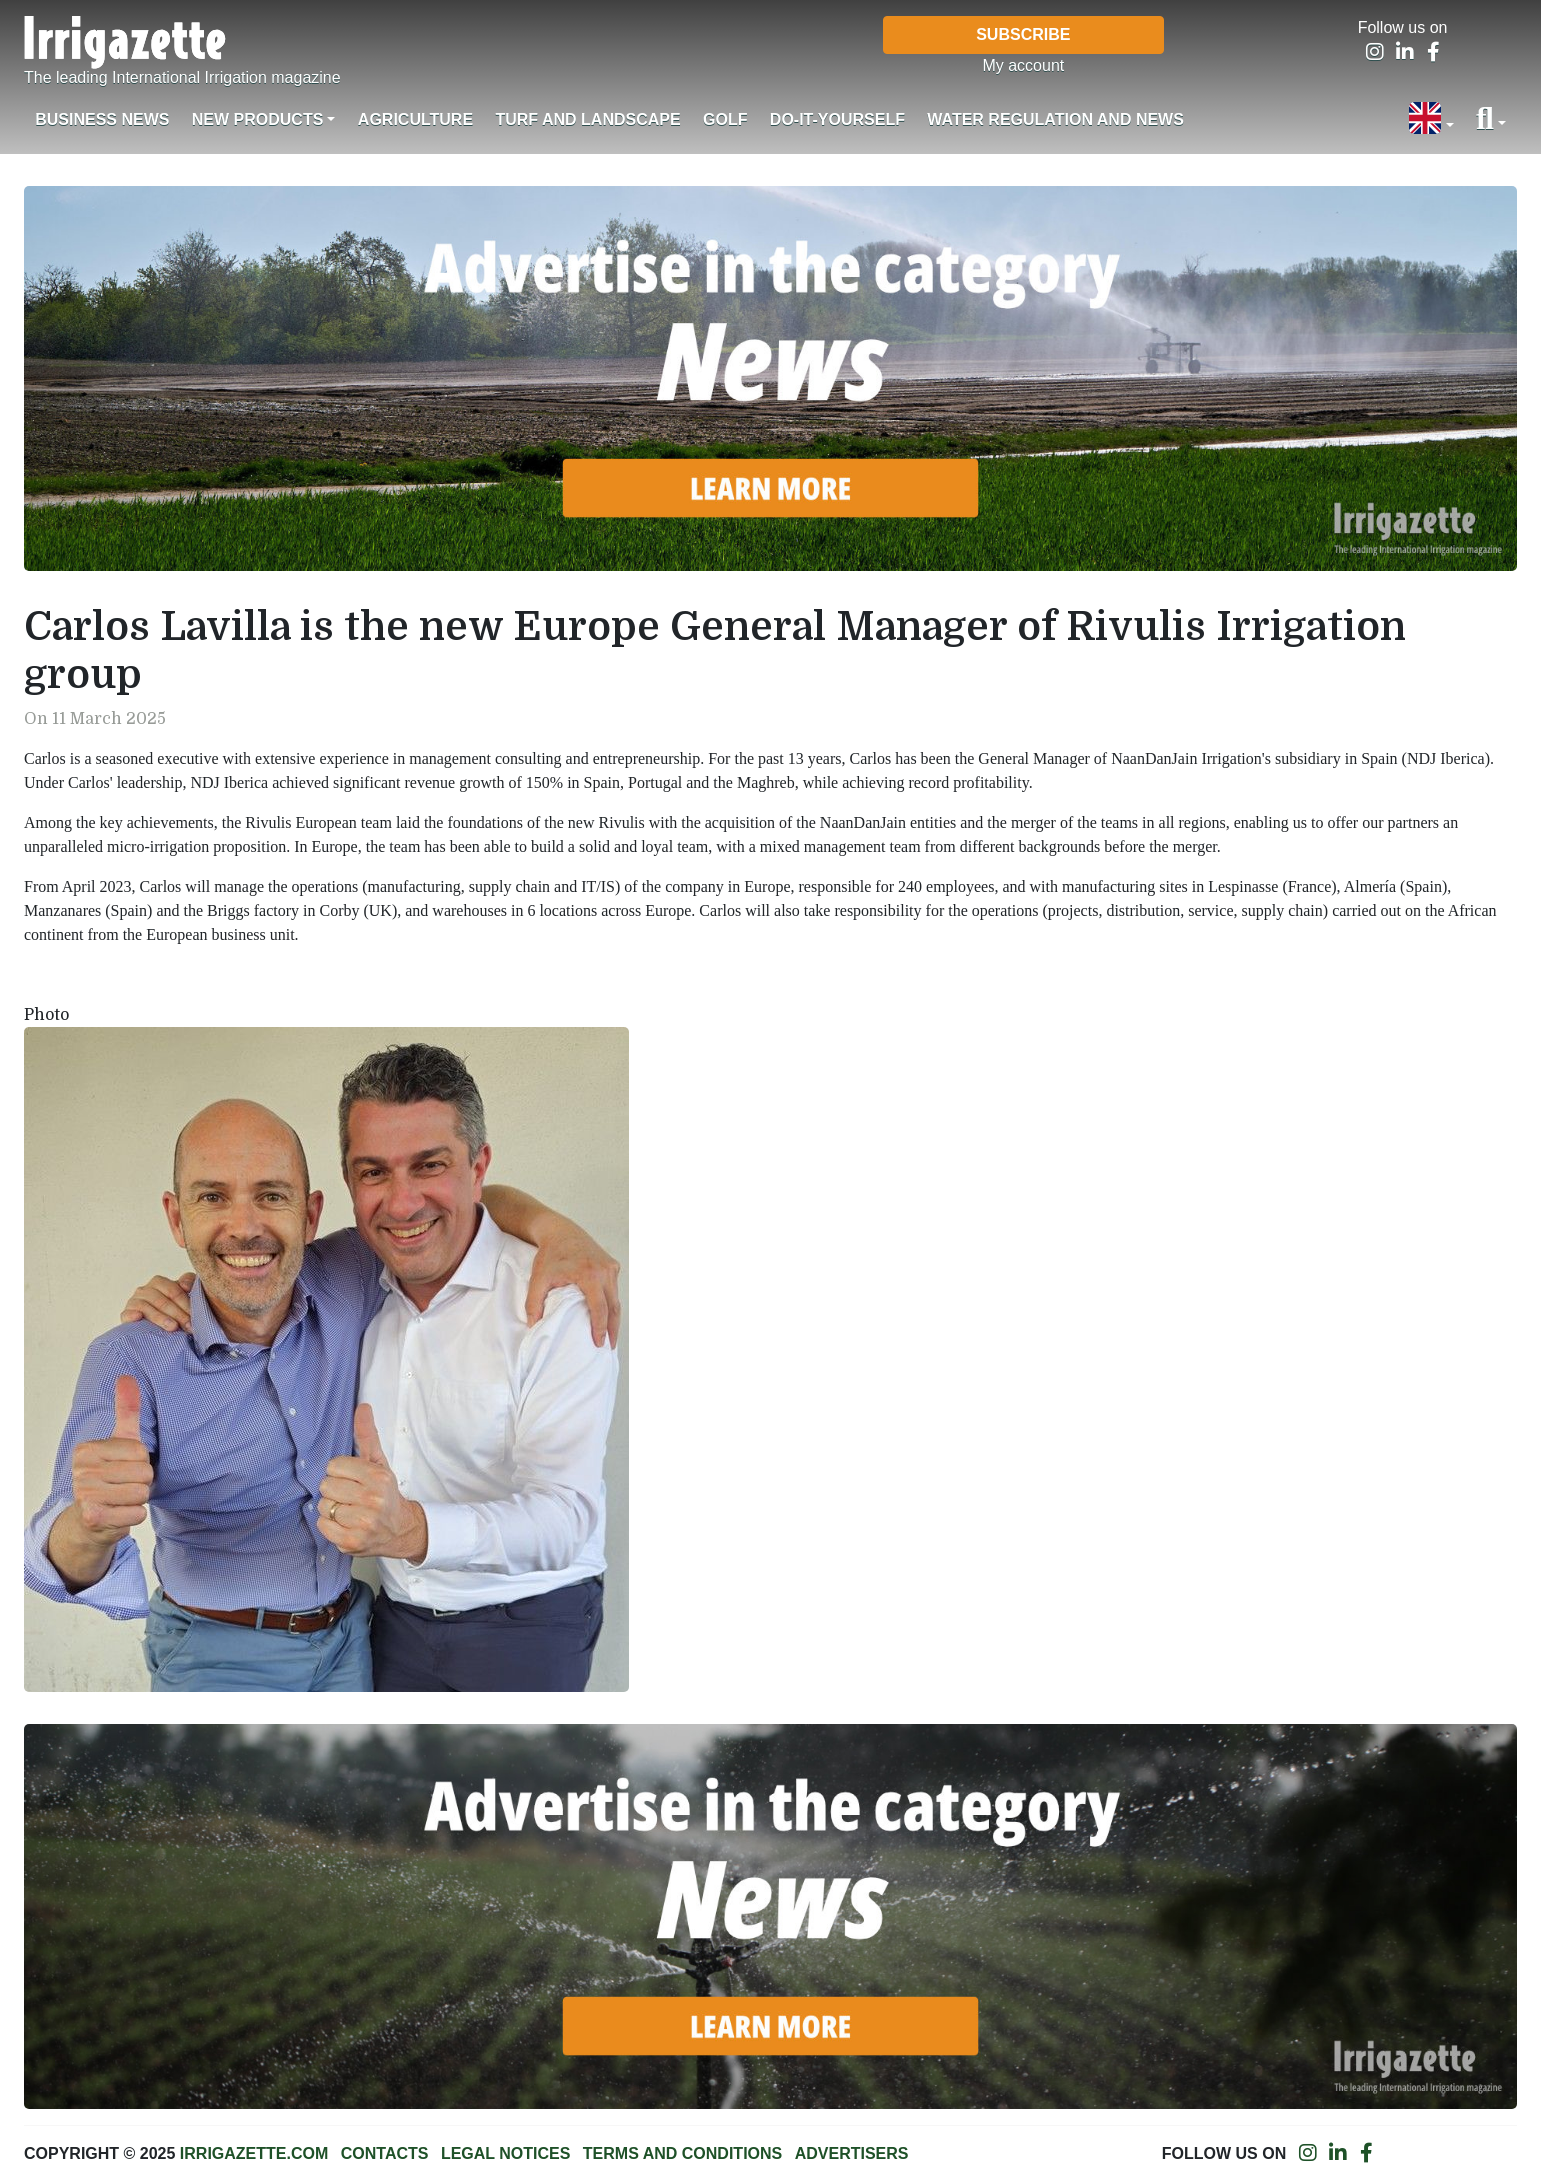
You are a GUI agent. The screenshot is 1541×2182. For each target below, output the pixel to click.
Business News (102, 119)
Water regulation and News (1055, 119)
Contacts (385, 2153)
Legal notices (506, 2153)
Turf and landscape (587, 119)
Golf (725, 119)
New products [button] (258, 119)
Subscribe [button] (1023, 34)
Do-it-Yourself (837, 119)
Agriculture (415, 119)
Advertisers (852, 2153)
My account (1023, 65)
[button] (1431, 120)
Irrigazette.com (254, 2153)
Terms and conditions (682, 2153)
